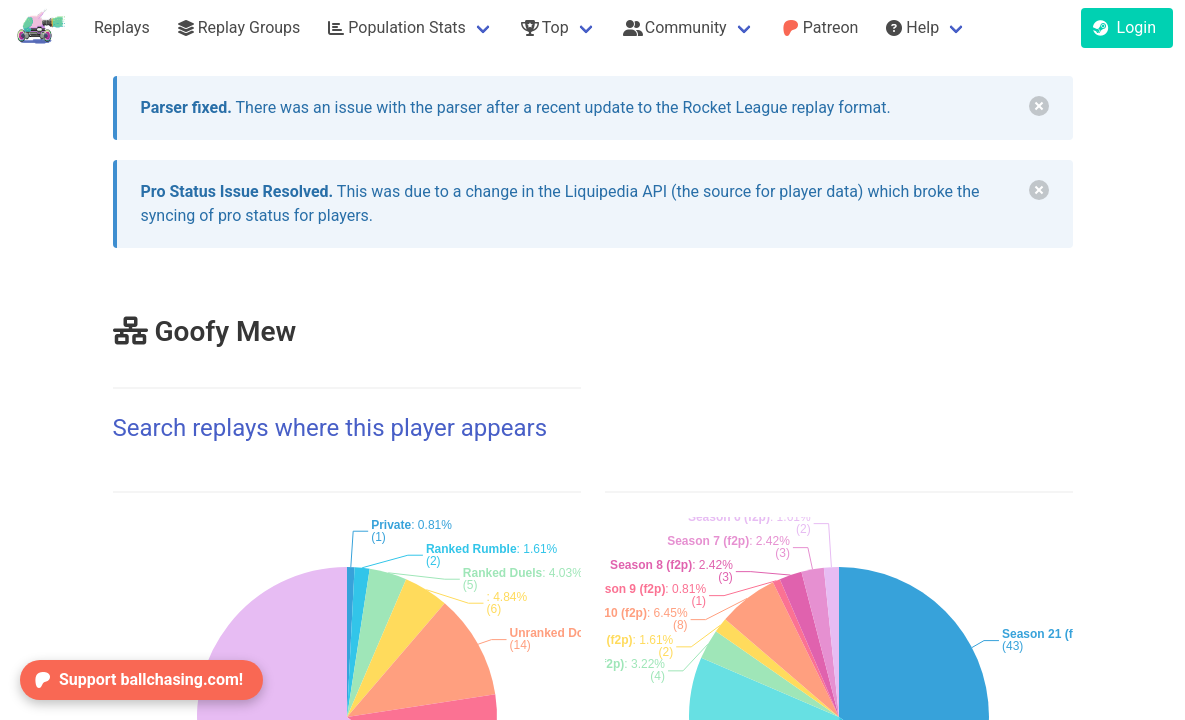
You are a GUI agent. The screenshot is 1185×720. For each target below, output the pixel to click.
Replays (122, 27)
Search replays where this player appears (330, 428)
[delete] (1039, 106)
